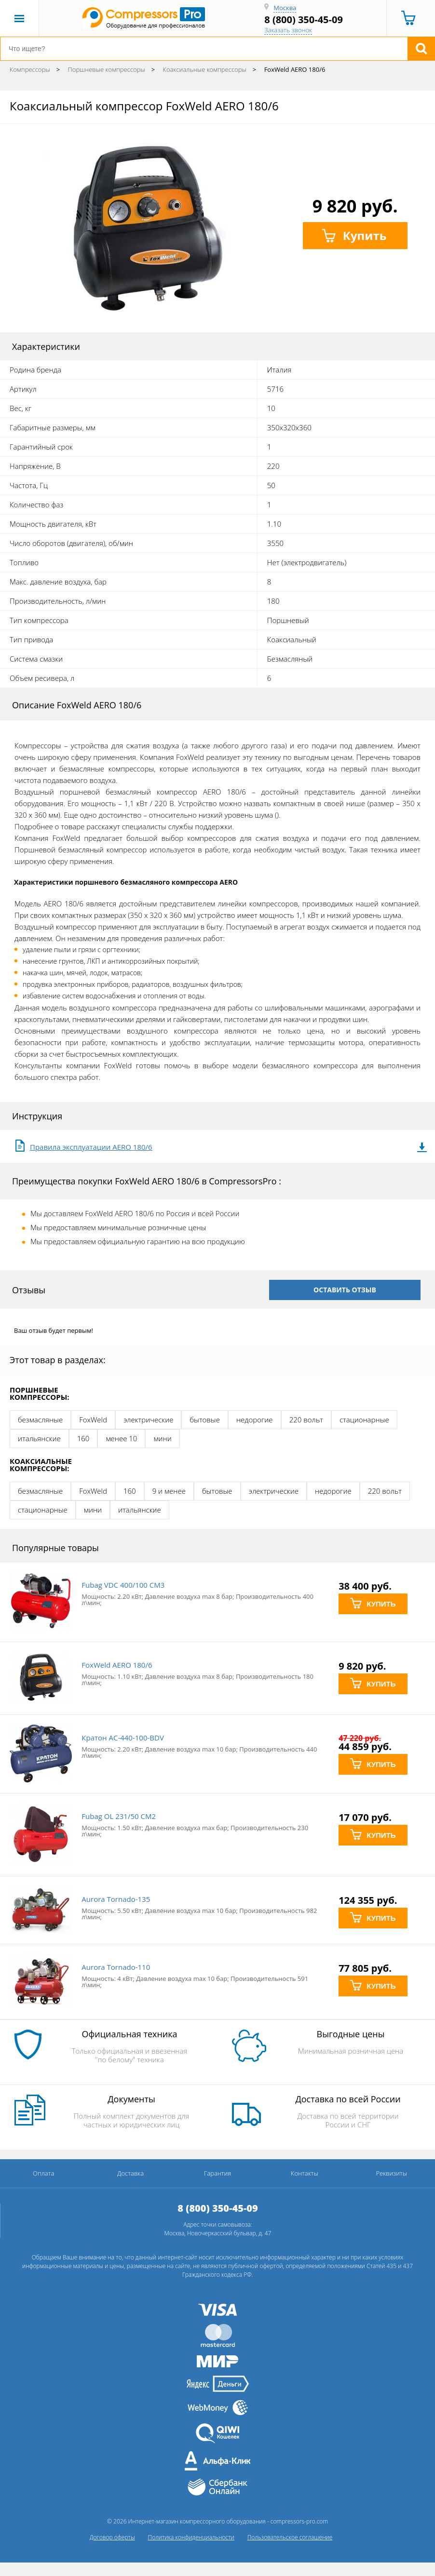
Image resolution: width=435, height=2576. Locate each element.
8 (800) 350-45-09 (303, 19)
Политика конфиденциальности (191, 2537)
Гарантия (217, 2173)
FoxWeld (93, 1419)
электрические (148, 1419)
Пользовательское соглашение (290, 2537)
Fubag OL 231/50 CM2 (119, 1816)
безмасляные (40, 1419)
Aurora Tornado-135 (116, 1899)
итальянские (39, 1438)
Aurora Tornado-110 (116, 1967)
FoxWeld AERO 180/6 (117, 1665)
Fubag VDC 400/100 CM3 (123, 1585)
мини (162, 1438)
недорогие (254, 1419)
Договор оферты (112, 2537)
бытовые (205, 1419)
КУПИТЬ (372, 1604)
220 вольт (306, 1419)
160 (83, 1438)
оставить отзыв (344, 1289)
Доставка (130, 2173)
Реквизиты (391, 2173)
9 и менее (169, 1491)
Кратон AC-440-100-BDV (123, 1737)
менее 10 (121, 1438)
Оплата (43, 2173)
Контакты (304, 2173)
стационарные (364, 1419)
